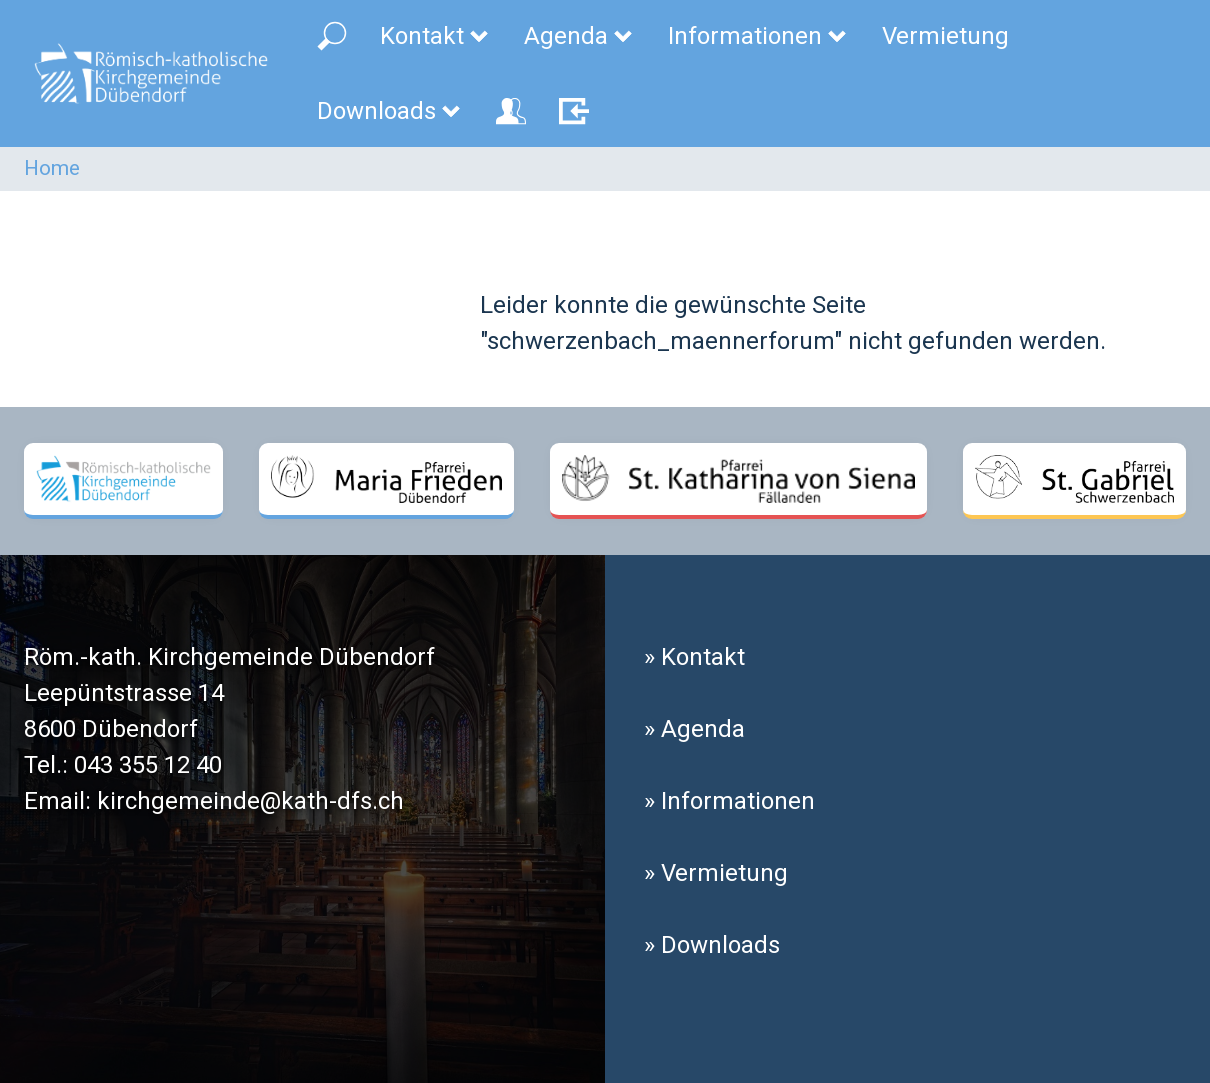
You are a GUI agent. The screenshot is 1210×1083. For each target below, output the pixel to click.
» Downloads (712, 945)
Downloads (390, 111)
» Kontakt (694, 657)
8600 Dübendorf (111, 729)
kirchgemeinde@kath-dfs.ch (250, 801)
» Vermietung (716, 873)
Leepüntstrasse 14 (124, 693)
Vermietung (945, 36)
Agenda (579, 36)
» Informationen (729, 801)
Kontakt (435, 36)
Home (52, 168)
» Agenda (694, 729)
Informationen (758, 36)
